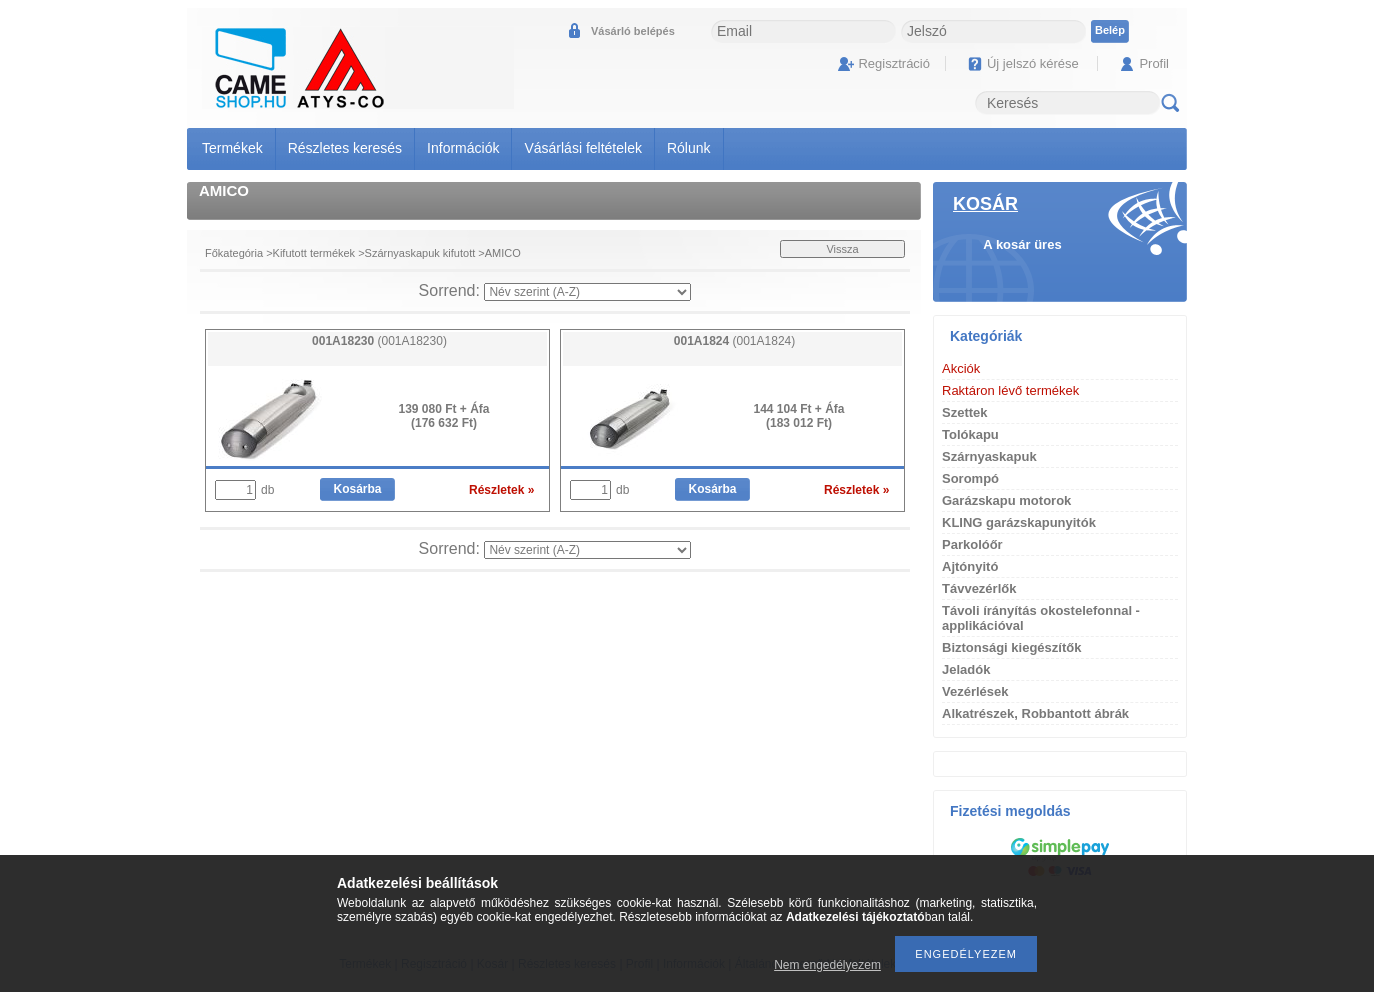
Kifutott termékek (314, 253)
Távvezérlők (979, 588)
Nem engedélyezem (827, 965)
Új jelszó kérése (1033, 63)
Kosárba (357, 489)
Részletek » (501, 490)
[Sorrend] (587, 292)
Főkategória (234, 253)
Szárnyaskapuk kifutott (420, 253)
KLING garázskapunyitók (1019, 522)
